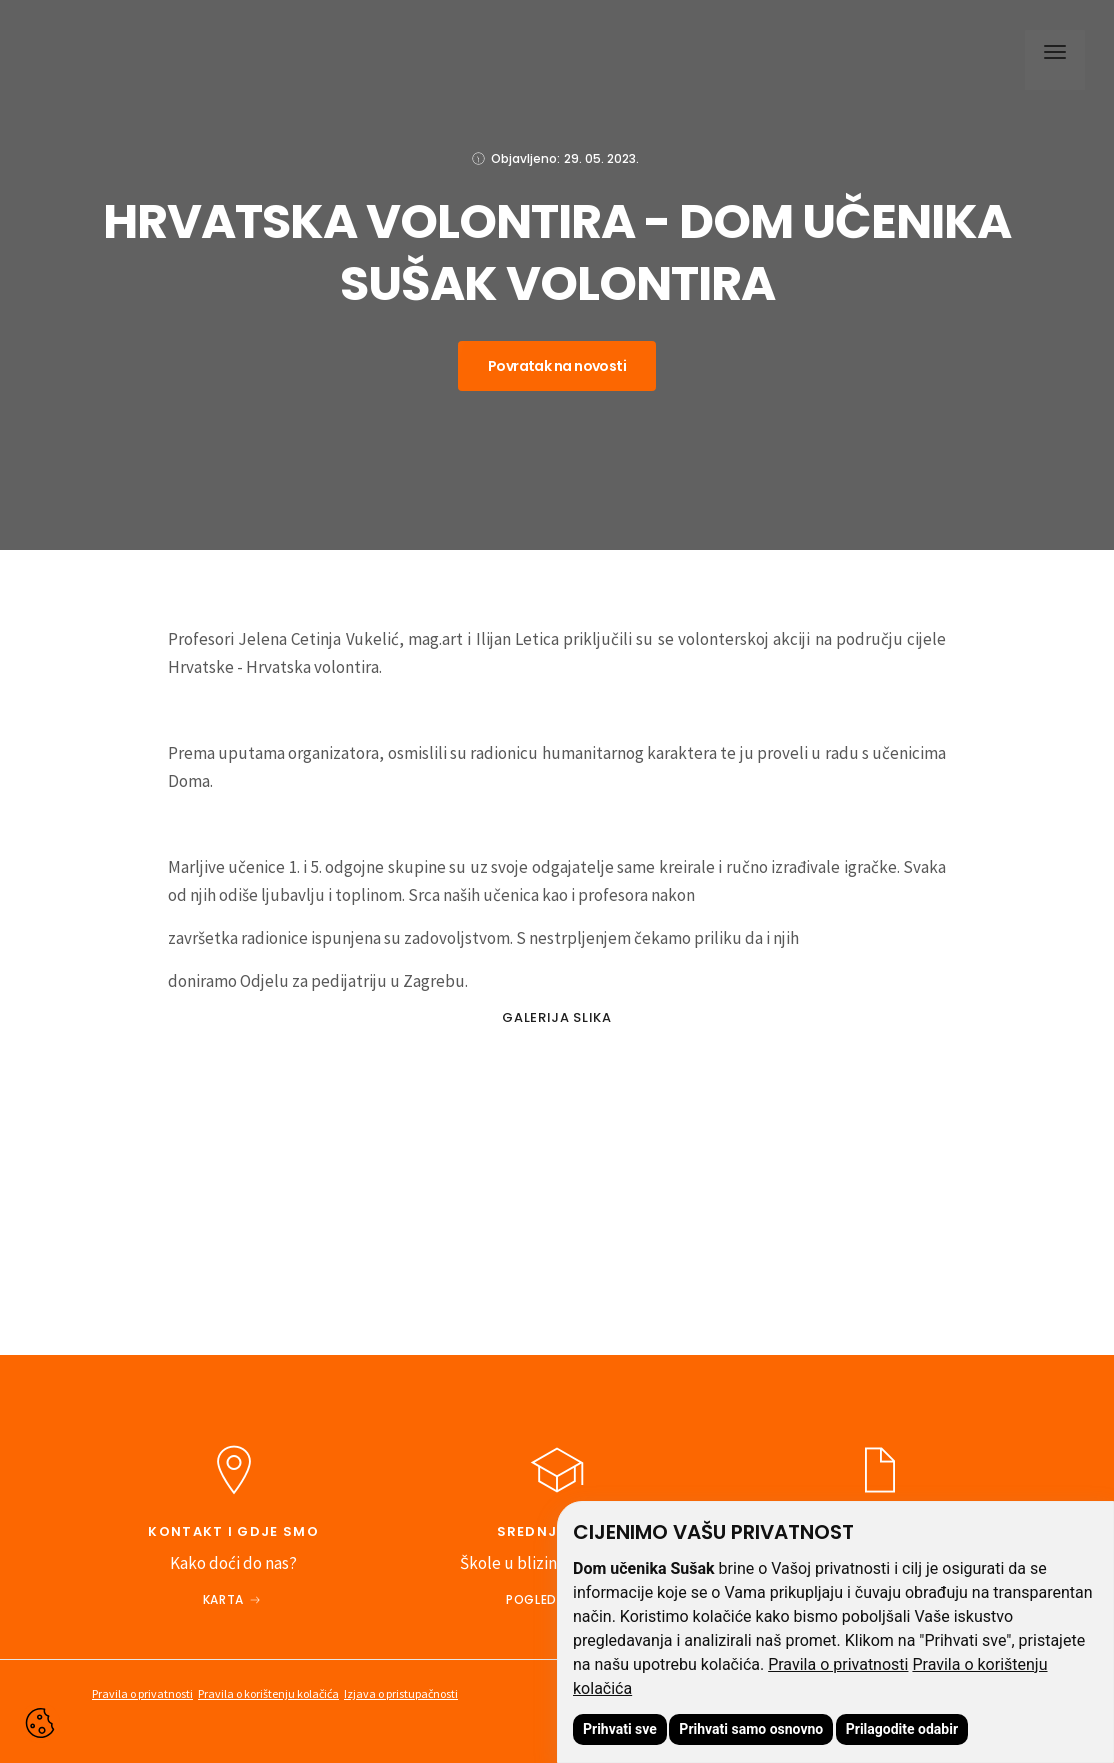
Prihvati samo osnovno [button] (751, 1729)
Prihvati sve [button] (620, 1729)
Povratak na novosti (557, 366)
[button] (1050, 55)
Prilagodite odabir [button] (902, 1729)
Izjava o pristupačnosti (401, 1693)
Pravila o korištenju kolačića (268, 1693)
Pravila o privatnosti (838, 1664)
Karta (223, 1599)
